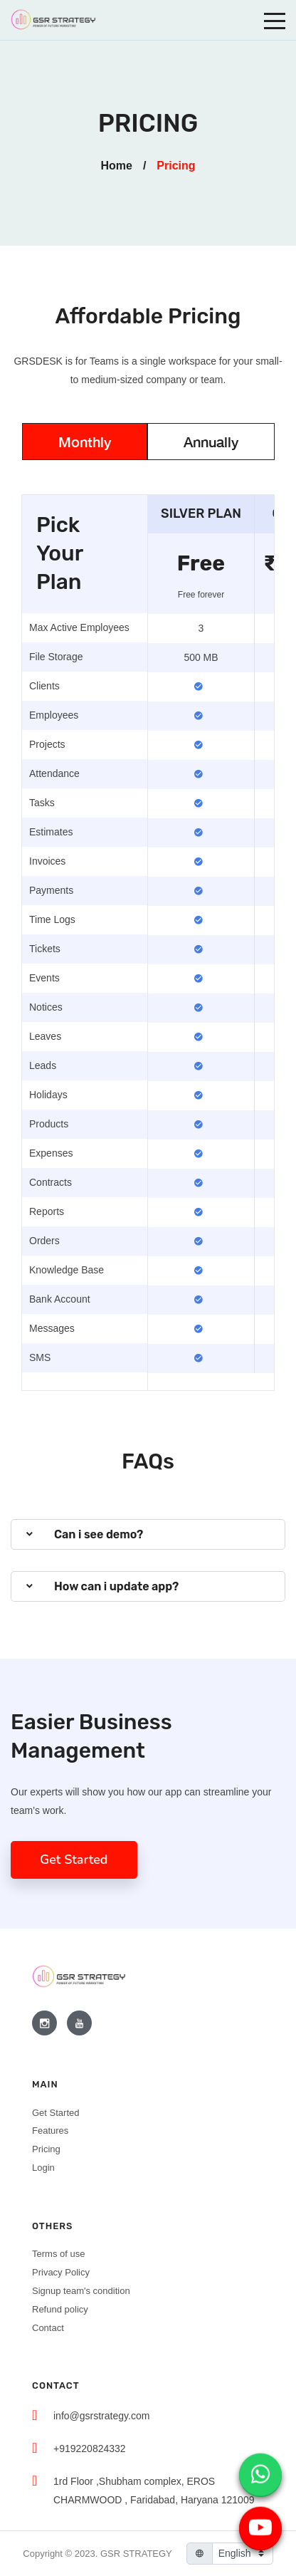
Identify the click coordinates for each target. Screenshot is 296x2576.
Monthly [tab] (84, 441)
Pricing (46, 2149)
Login (43, 2167)
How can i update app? (116, 1586)
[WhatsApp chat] (260, 2471)
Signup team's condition (81, 2290)
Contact (48, 2327)
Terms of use (58, 2253)
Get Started (74, 1859)
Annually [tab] (211, 441)
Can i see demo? (98, 1534)
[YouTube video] (260, 2524)
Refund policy (60, 2309)
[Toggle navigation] (274, 20)
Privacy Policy (61, 2272)
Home (116, 166)
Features (50, 2130)
